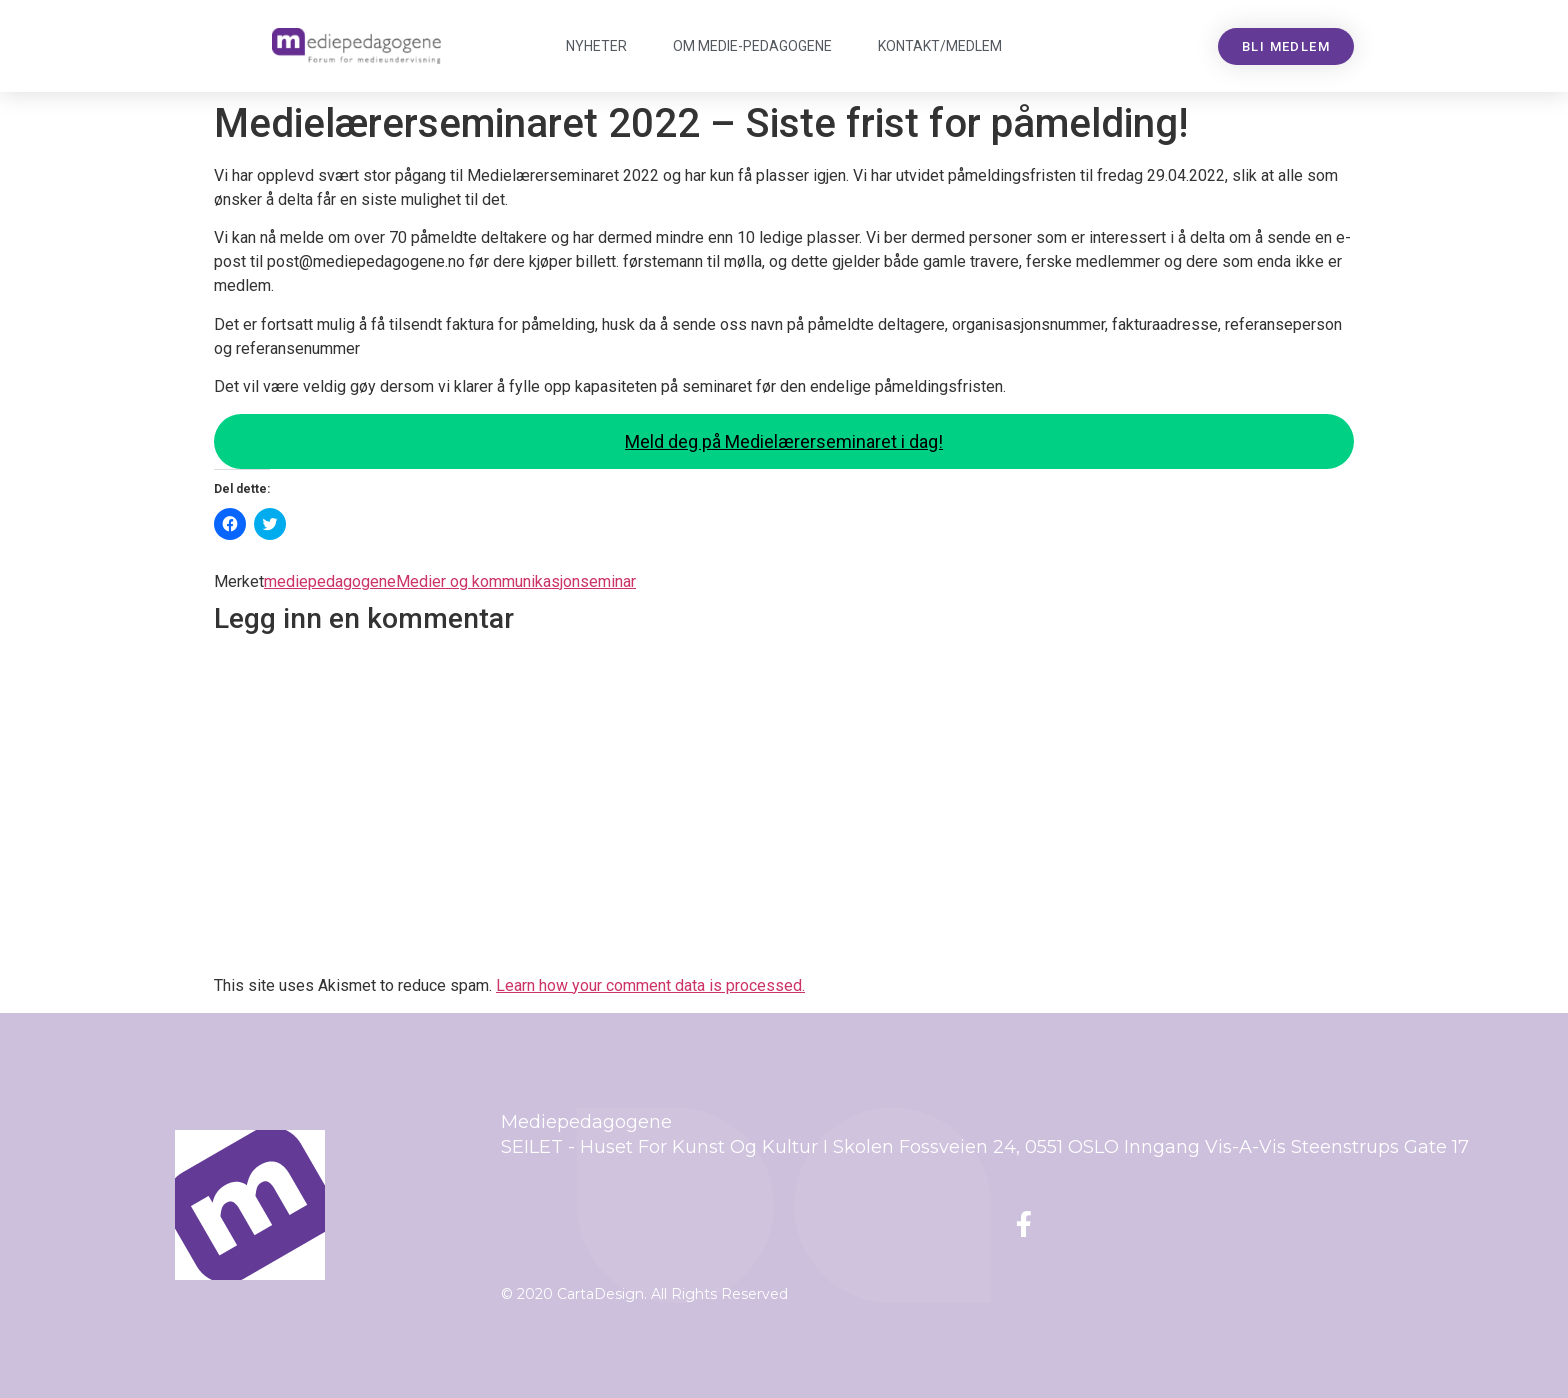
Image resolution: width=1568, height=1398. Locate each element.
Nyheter (596, 46)
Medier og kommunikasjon (488, 581)
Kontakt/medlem (940, 46)
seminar (608, 581)
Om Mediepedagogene (752, 46)
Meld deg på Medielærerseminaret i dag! (784, 441)
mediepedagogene (330, 581)
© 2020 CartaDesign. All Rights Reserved (644, 1294)
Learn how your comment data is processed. (650, 985)
